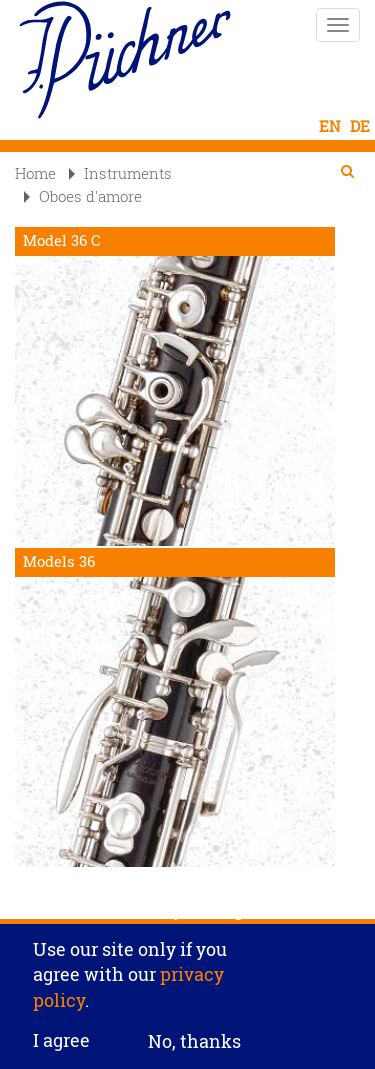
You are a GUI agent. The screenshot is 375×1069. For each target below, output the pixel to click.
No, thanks (194, 1047)
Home (35, 173)
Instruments (120, 173)
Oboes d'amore (83, 196)
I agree (61, 1048)
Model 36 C (62, 240)
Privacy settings (187, 916)
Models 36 (59, 561)
